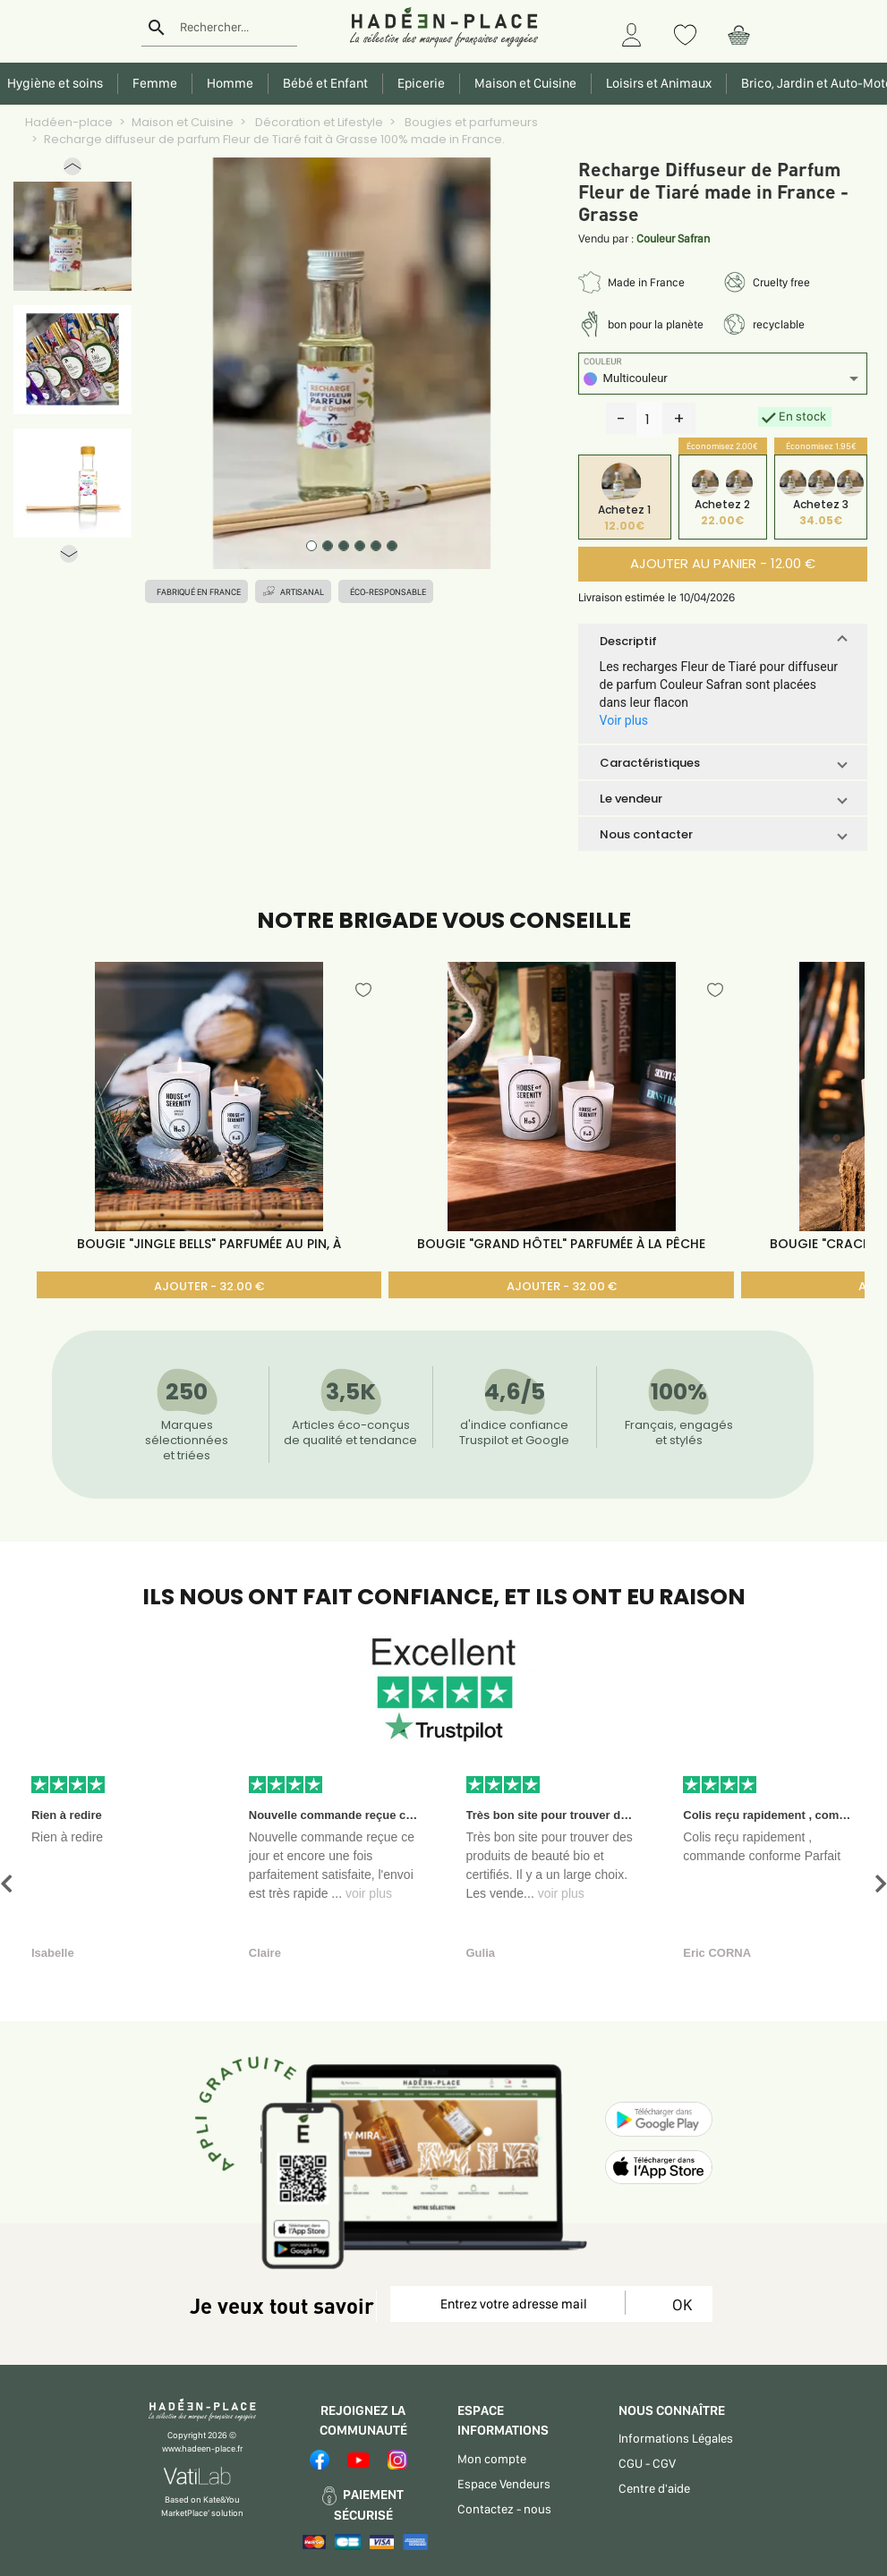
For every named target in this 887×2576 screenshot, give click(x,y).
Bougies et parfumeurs (470, 122)
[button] (72, 170)
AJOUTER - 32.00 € (209, 1286)
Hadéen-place (69, 122)
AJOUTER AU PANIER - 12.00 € (722, 563)
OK (679, 2304)
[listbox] (723, 380)
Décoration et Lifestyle (317, 122)
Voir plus (624, 720)
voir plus (368, 1893)
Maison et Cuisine (183, 122)
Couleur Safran (673, 238)
